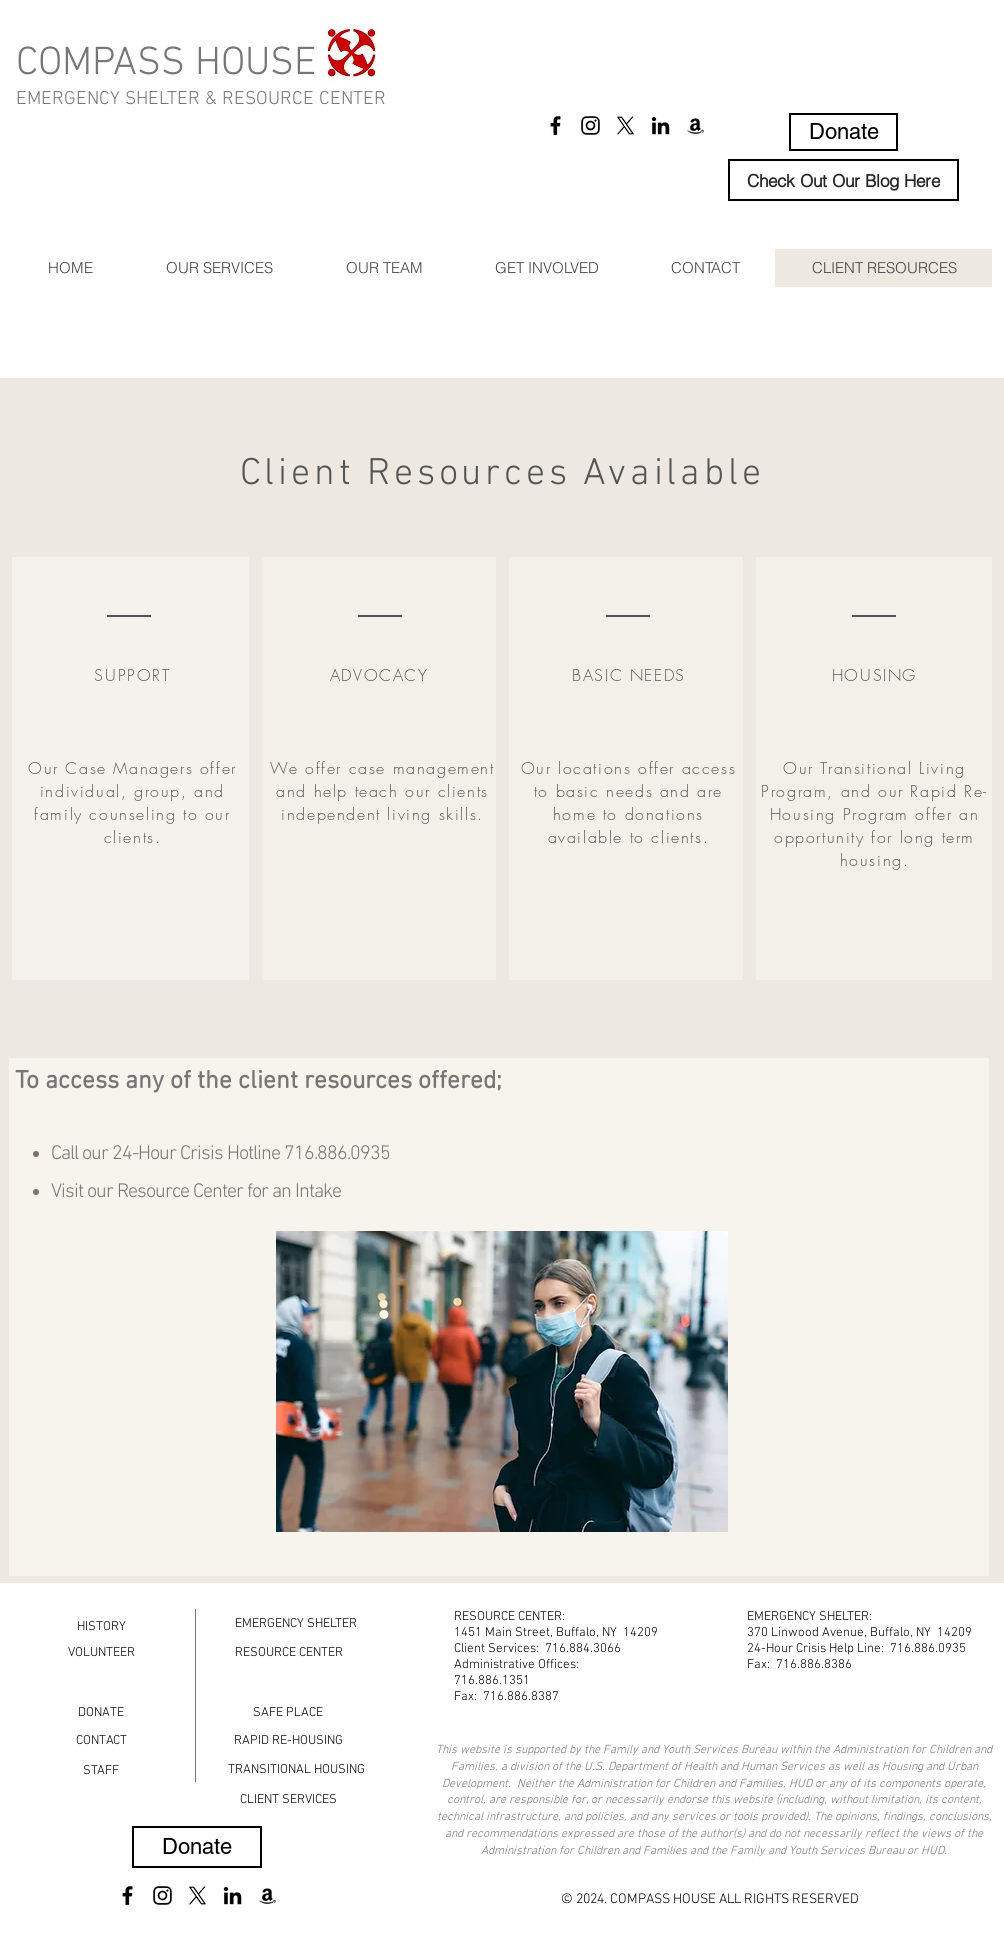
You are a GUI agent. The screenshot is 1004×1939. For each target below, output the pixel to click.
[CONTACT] (101, 1740)
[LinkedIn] (660, 125)
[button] (219, 268)
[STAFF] (101, 1770)
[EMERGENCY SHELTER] (296, 1623)
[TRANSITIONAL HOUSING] (296, 1769)
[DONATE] (101, 1712)
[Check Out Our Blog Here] (843, 180)
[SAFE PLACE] (287, 1712)
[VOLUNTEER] (101, 1652)
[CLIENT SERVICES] (288, 1799)
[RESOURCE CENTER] (288, 1652)
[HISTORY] (101, 1626)
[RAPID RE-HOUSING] (288, 1740)
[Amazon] (695, 125)
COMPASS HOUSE (166, 64)
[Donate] (843, 132)
